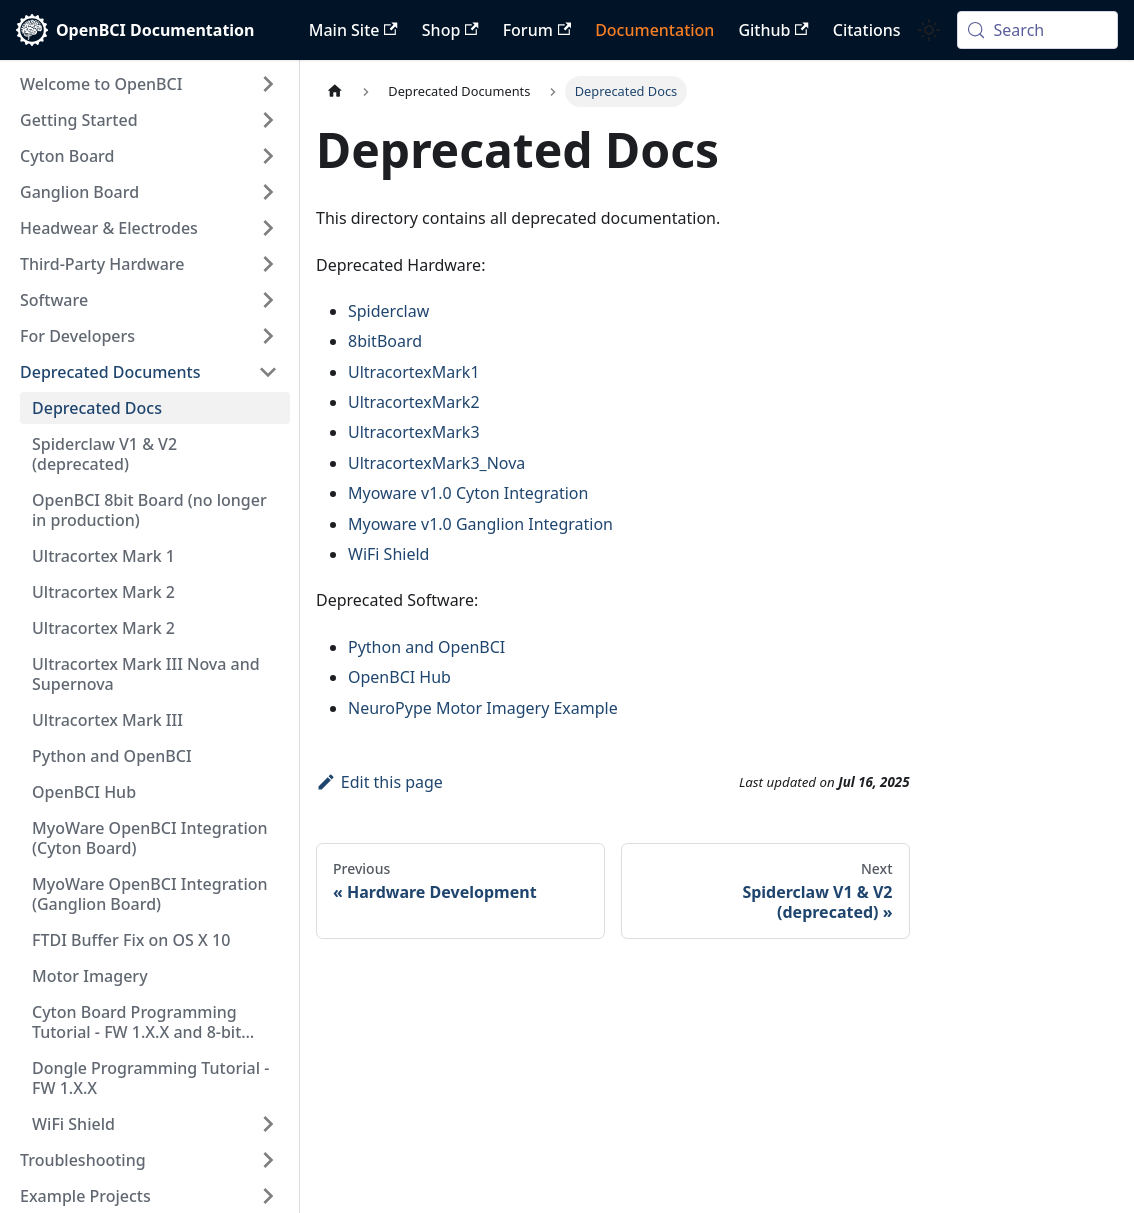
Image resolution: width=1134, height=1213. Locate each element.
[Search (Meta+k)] (1037, 30)
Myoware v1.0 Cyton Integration (468, 493)
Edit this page (379, 782)
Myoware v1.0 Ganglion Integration (480, 524)
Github (773, 30)
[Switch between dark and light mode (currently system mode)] (929, 30)
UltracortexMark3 (414, 432)
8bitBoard (385, 341)
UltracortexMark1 (414, 372)
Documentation (654, 30)
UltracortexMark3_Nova (436, 463)
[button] (149, 84)
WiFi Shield (388, 554)
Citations (867, 30)
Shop (450, 30)
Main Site (353, 30)
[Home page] (335, 91)
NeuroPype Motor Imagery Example (483, 708)
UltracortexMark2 (414, 402)
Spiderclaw (388, 311)
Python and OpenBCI (426, 647)
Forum (537, 30)
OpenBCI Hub (399, 677)
